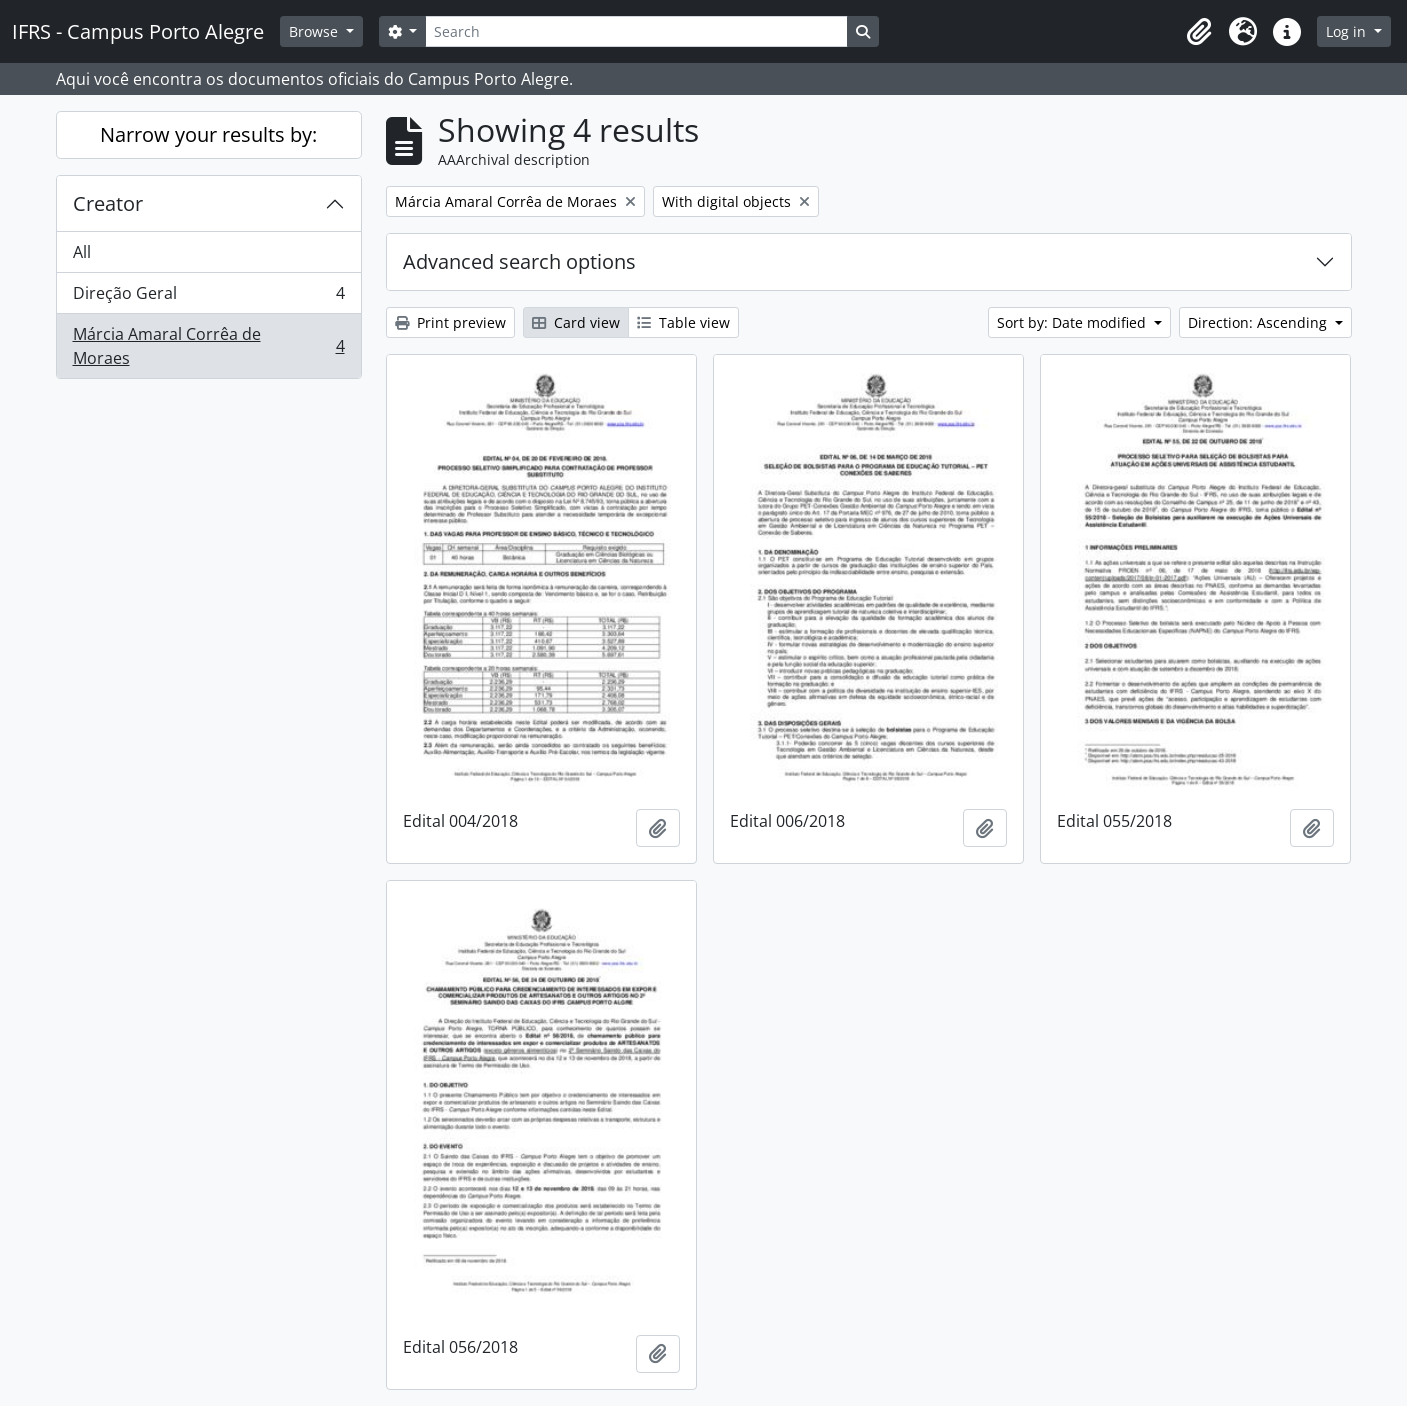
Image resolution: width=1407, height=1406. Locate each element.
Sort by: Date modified (1073, 322)
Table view (683, 322)
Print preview (450, 322)
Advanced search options (519, 261)
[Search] (636, 31)
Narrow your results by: (208, 134)
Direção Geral (208, 297)
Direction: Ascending (1259, 322)
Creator (108, 203)
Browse (315, 31)
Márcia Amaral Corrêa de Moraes (208, 346)
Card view (576, 322)
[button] (1199, 32)
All (82, 252)
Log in (1348, 31)
